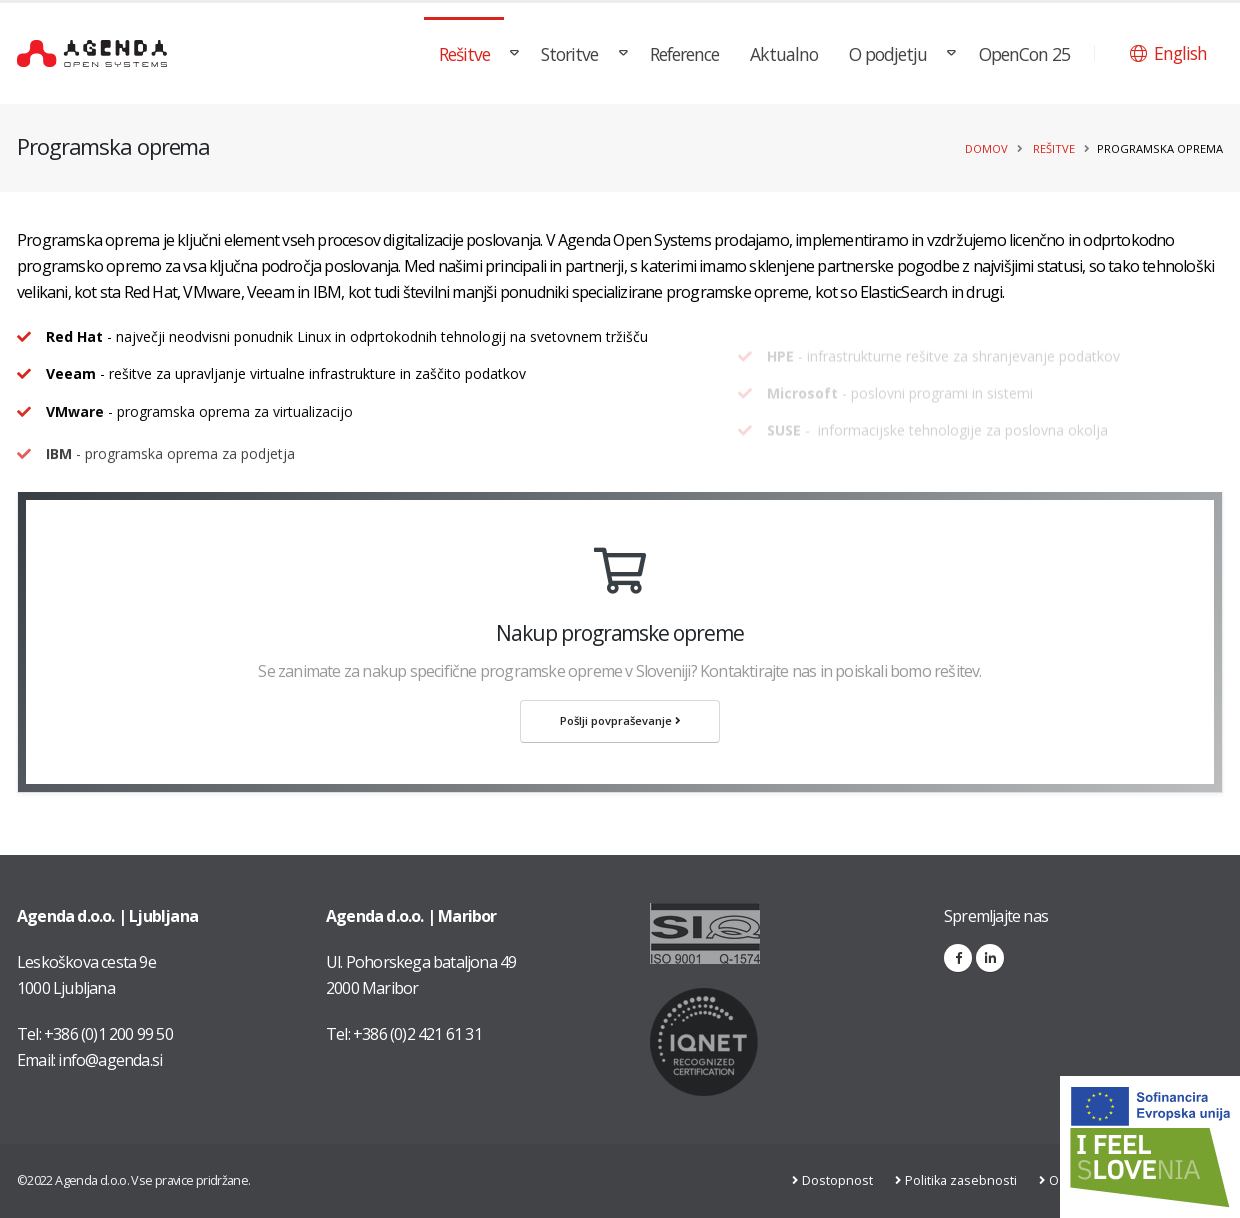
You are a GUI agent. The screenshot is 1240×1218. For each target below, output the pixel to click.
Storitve (569, 54)
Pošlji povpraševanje (620, 720)
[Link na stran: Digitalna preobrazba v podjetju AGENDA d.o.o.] (1150, 1147)
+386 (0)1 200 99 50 (108, 1034)
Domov (986, 148)
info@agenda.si (110, 1060)
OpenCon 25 (1024, 54)
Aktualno (784, 54)
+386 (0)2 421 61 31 (417, 1034)
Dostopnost (840, 1180)
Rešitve (464, 54)
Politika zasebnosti (964, 1180)
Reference (684, 54)
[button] (1168, 53)
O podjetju (888, 54)
